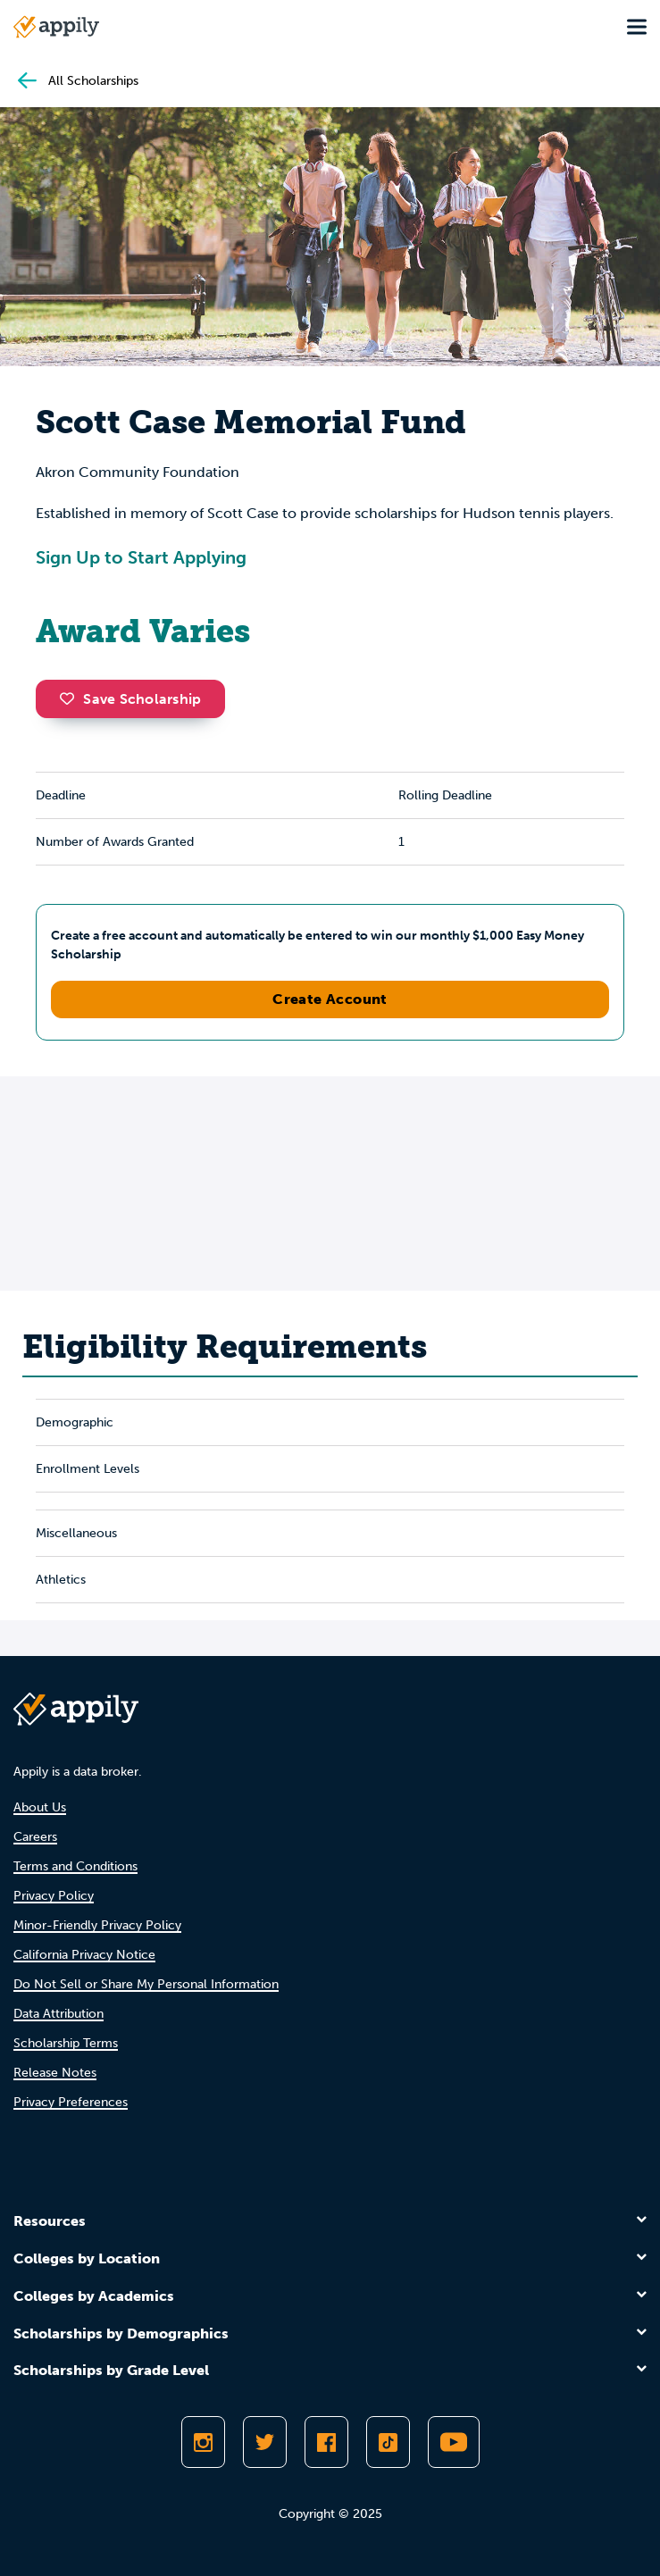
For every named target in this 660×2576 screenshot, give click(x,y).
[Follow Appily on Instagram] (203, 2442)
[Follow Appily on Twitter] (265, 2442)
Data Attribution (58, 2013)
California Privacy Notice (84, 1954)
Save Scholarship (130, 698)
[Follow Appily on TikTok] (388, 2442)
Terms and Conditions (75, 1866)
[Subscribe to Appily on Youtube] (454, 2442)
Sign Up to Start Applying (141, 557)
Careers (35, 1836)
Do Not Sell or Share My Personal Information (146, 1984)
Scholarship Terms (65, 2043)
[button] (71, 698)
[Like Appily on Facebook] (326, 2442)
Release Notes (54, 2072)
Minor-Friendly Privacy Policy (97, 1925)
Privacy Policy (53, 1895)
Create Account (330, 999)
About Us (39, 1807)
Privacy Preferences (70, 2102)
